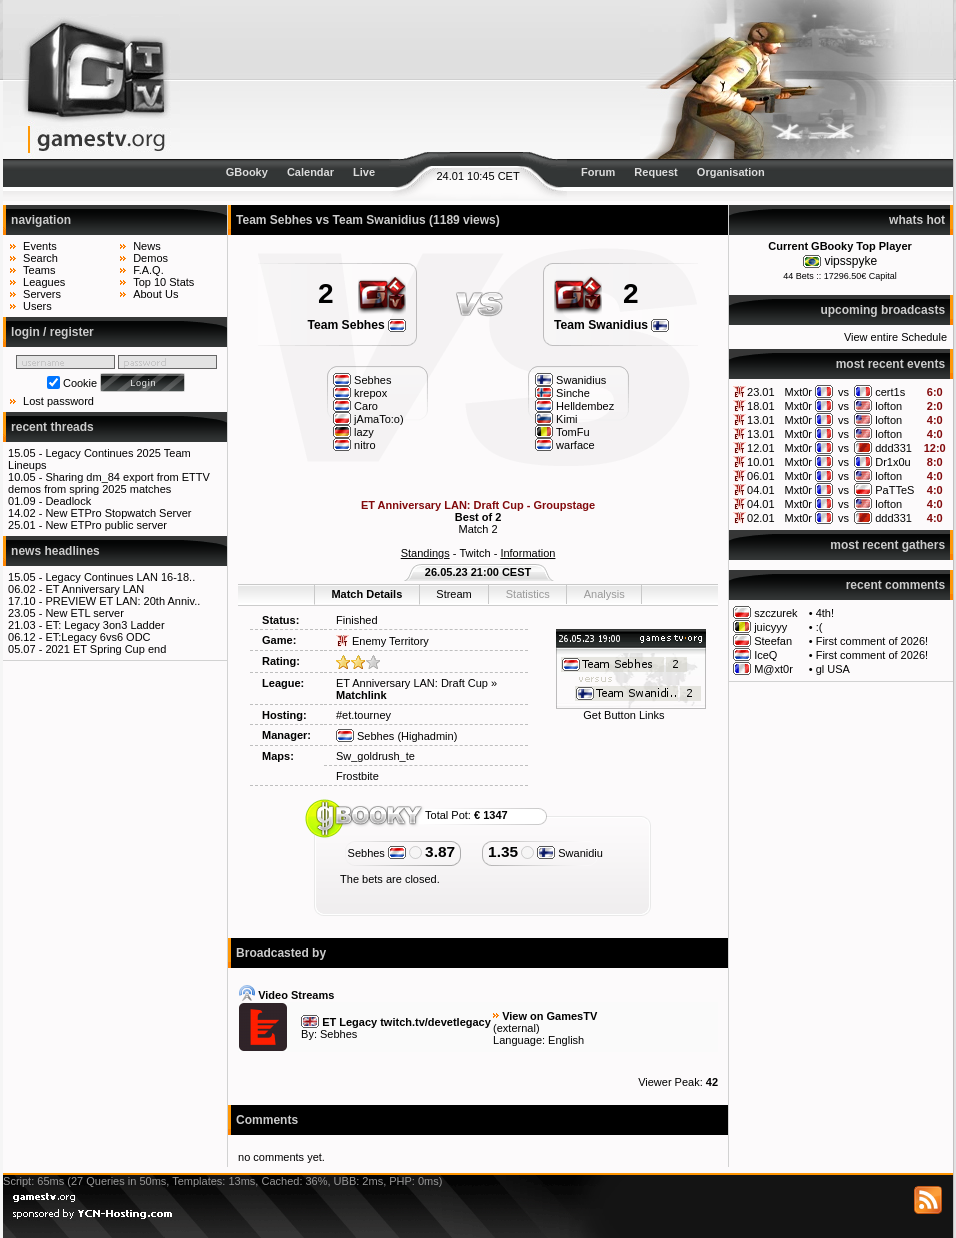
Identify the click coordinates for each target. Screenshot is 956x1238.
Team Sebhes (357, 325)
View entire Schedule (895, 337)
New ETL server (84, 613)
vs (843, 392)
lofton (888, 406)
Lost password (58, 401)
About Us (155, 294)
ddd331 (893, 448)
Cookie (80, 383)
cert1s (890, 392)
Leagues (44, 282)
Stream (453, 594)
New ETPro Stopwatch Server (118, 513)
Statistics (528, 594)
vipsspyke (850, 261)
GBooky (247, 172)
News (147, 246)
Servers (42, 294)
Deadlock (68, 501)
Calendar (310, 172)
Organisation (731, 172)
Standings (425, 553)
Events (40, 246)
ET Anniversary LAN (94, 589)
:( (819, 627)
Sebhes (365, 736)
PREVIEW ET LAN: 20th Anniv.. (122, 601)
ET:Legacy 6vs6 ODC (97, 637)
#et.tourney (363, 715)
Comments (267, 1120)
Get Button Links (623, 715)
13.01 (761, 420)
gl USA (833, 669)
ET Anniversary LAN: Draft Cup (412, 683)
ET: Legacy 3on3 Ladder (104, 625)
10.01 (761, 462)
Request (655, 172)
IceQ (765, 655)
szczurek (775, 613)
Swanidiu (570, 853)
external (516, 1028)
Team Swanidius (611, 325)
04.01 (761, 490)
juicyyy (770, 627)
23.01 (761, 392)
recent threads (52, 427)
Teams (39, 270)
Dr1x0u (892, 462)
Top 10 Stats (163, 282)
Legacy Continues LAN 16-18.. (120, 577)
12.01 (761, 448)
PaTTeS (894, 490)
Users (37, 306)
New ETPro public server (106, 525)
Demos (150, 258)
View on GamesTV (549, 1016)
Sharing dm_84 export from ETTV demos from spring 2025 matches (109, 483)
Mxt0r (798, 392)
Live (364, 172)
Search (40, 258)
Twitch (474, 553)
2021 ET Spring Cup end (105, 649)
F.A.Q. (148, 270)
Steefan (773, 641)
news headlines (55, 551)
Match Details (366, 594)
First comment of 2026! (872, 641)
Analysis (604, 594)
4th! (825, 613)
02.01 (761, 518)
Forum (598, 172)
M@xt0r (773, 669)
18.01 (761, 406)
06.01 (761, 476)
